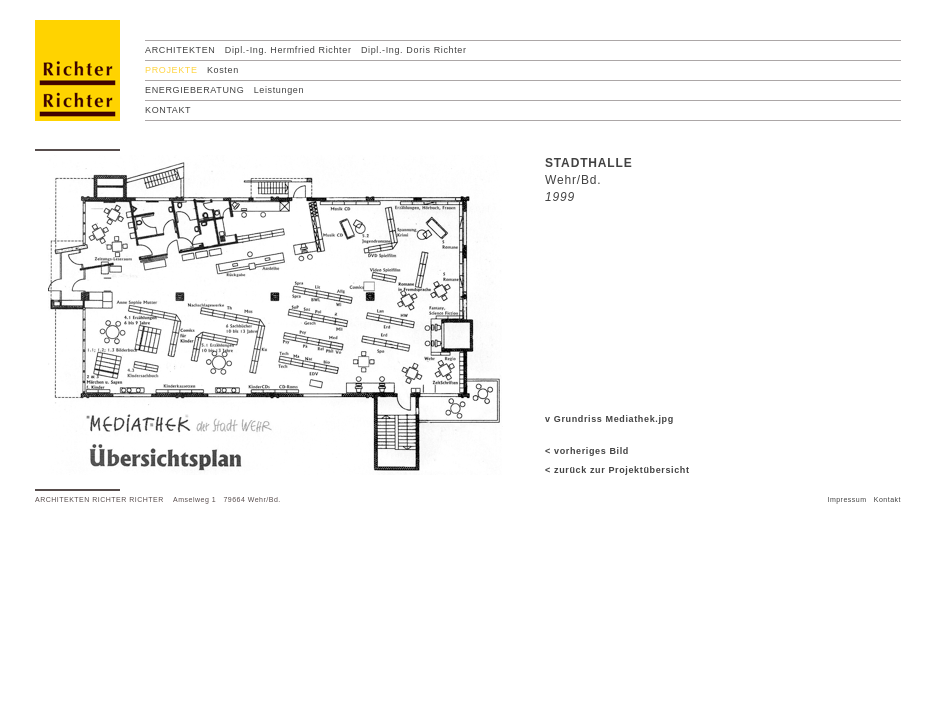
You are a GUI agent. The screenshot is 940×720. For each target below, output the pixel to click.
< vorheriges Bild (587, 451)
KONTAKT (168, 110)
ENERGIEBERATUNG (194, 90)
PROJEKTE (171, 70)
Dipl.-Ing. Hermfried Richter (288, 50)
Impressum (846, 499)
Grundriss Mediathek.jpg (614, 419)
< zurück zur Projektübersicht (617, 470)
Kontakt (887, 499)
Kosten (223, 70)
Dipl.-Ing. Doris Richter (414, 50)
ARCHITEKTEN (180, 50)
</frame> (35, 525)
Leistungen (279, 90)
